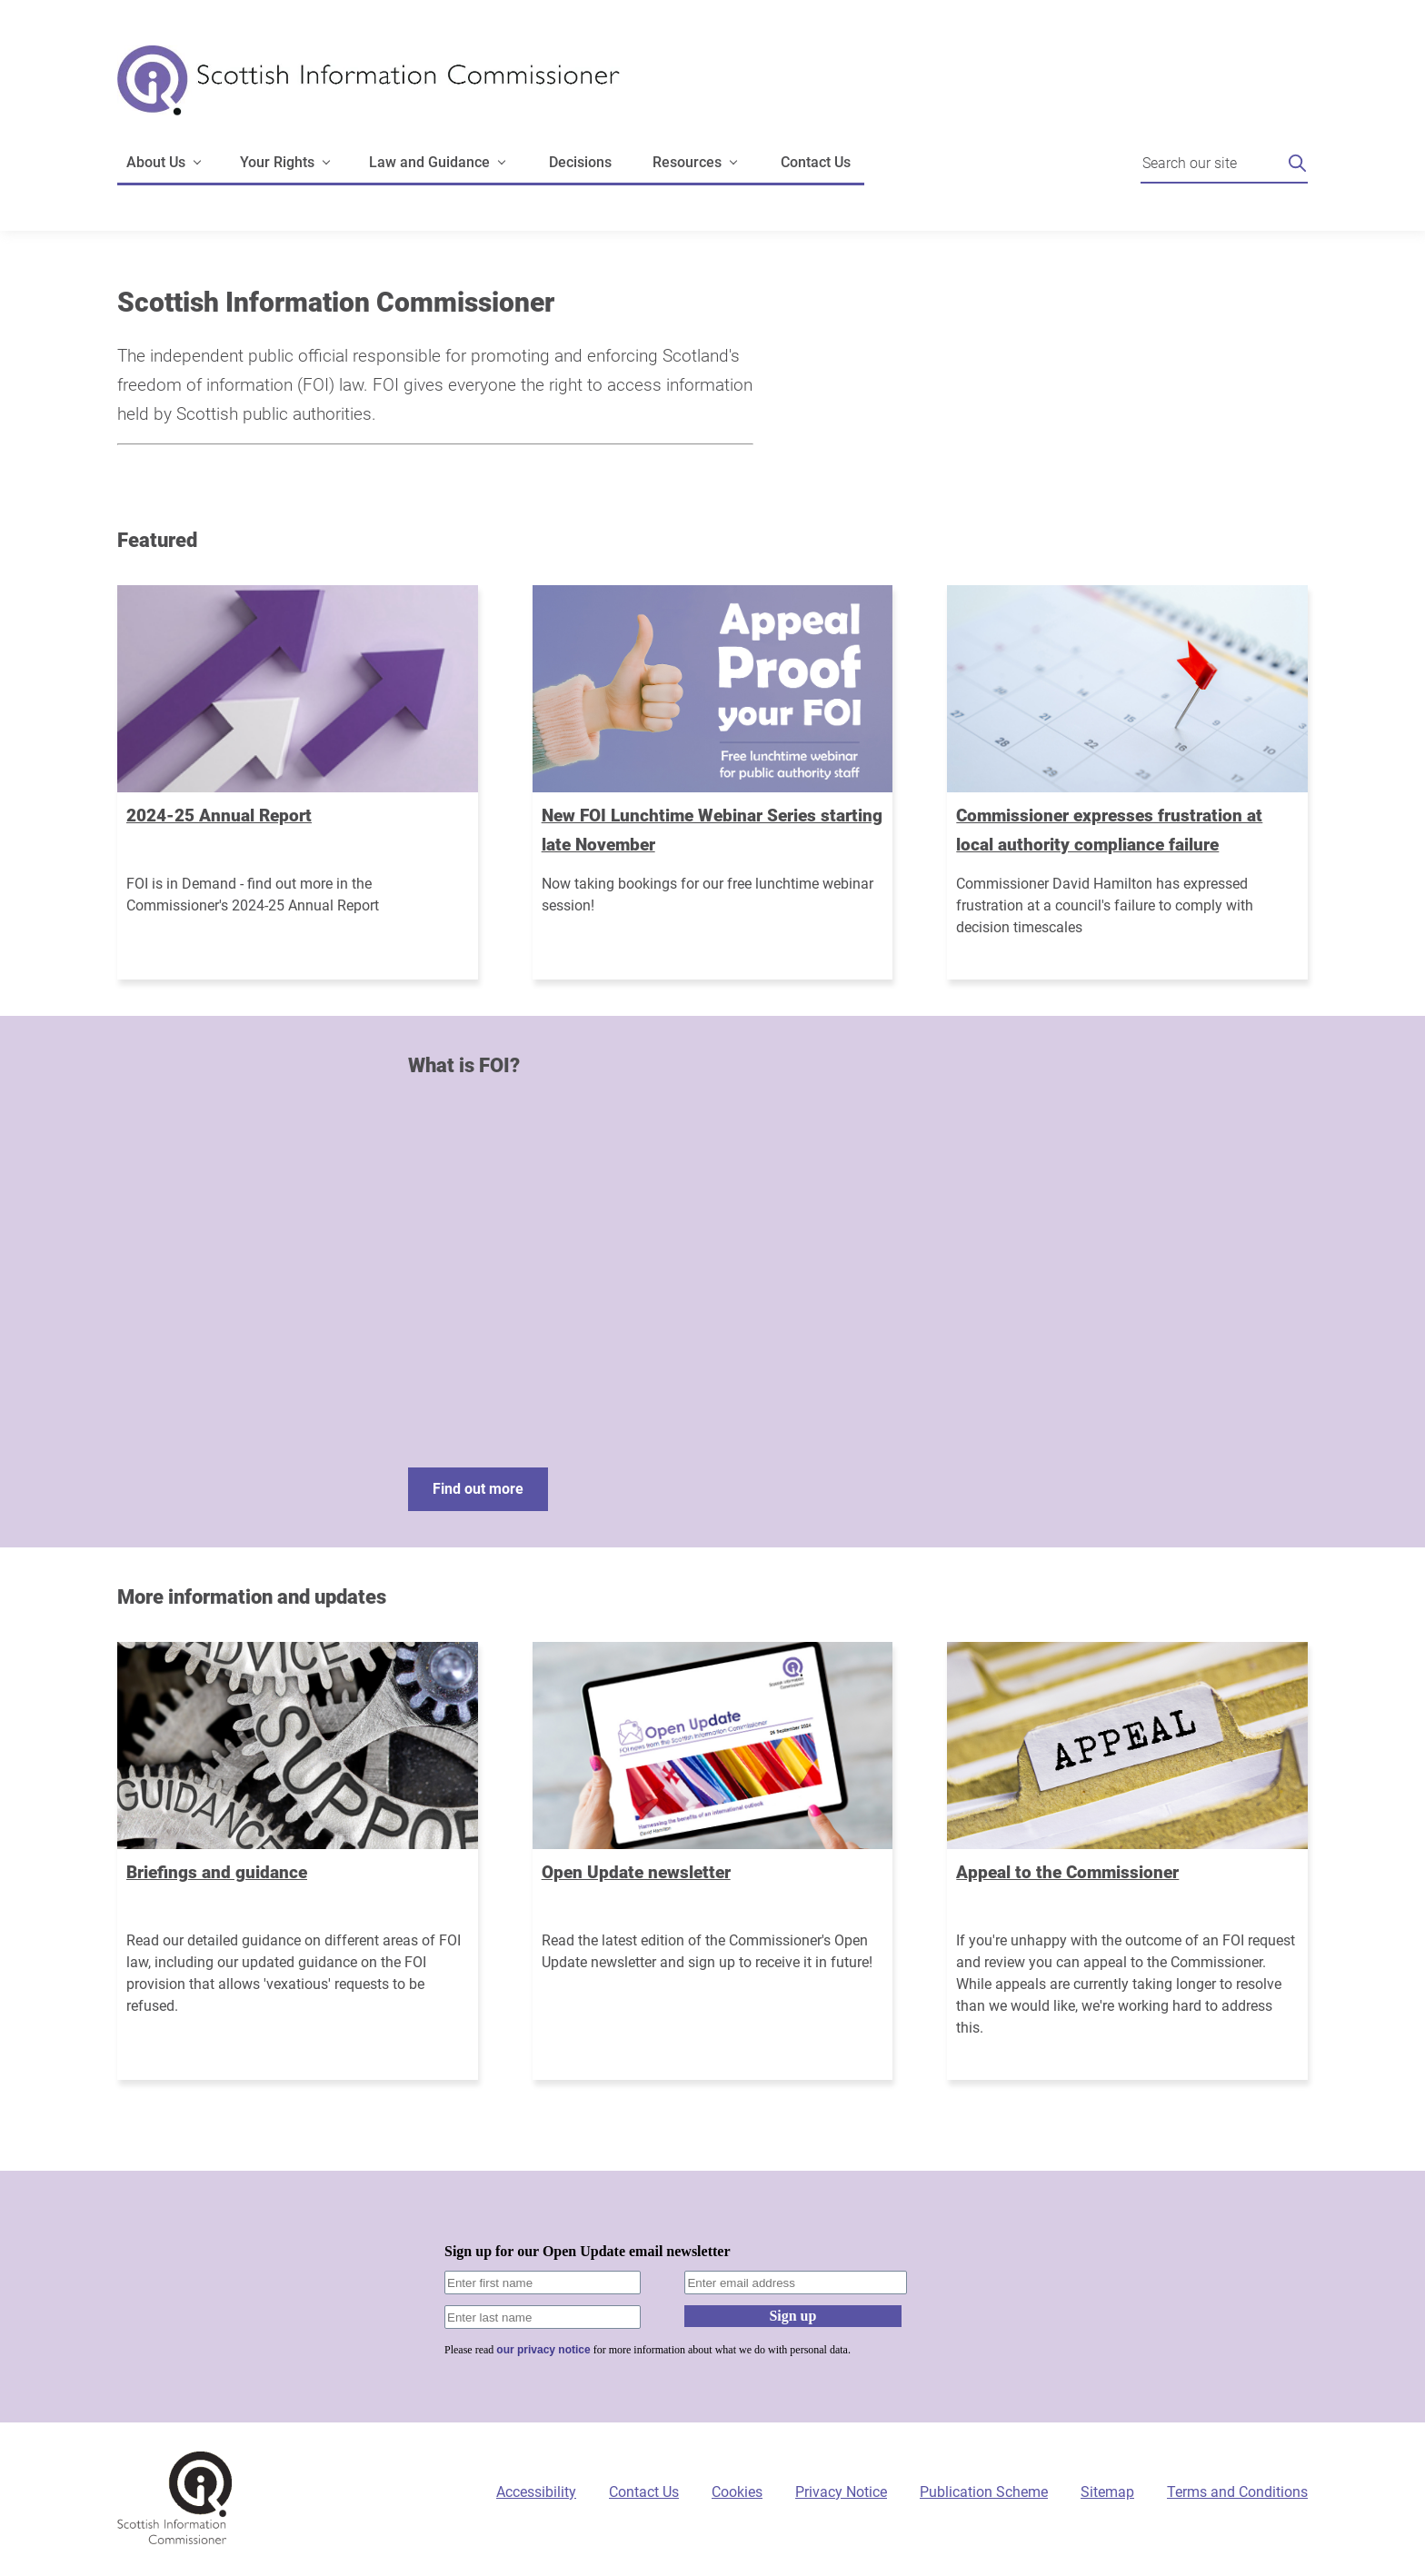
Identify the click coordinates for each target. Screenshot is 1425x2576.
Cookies (737, 2492)
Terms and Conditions (1237, 2492)
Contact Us (816, 162)
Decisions (580, 162)
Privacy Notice (841, 2492)
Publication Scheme (984, 2492)
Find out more (478, 1488)
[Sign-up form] (712, 2297)
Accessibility (536, 2492)
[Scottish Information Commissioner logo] (368, 93)
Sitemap (1107, 2492)
